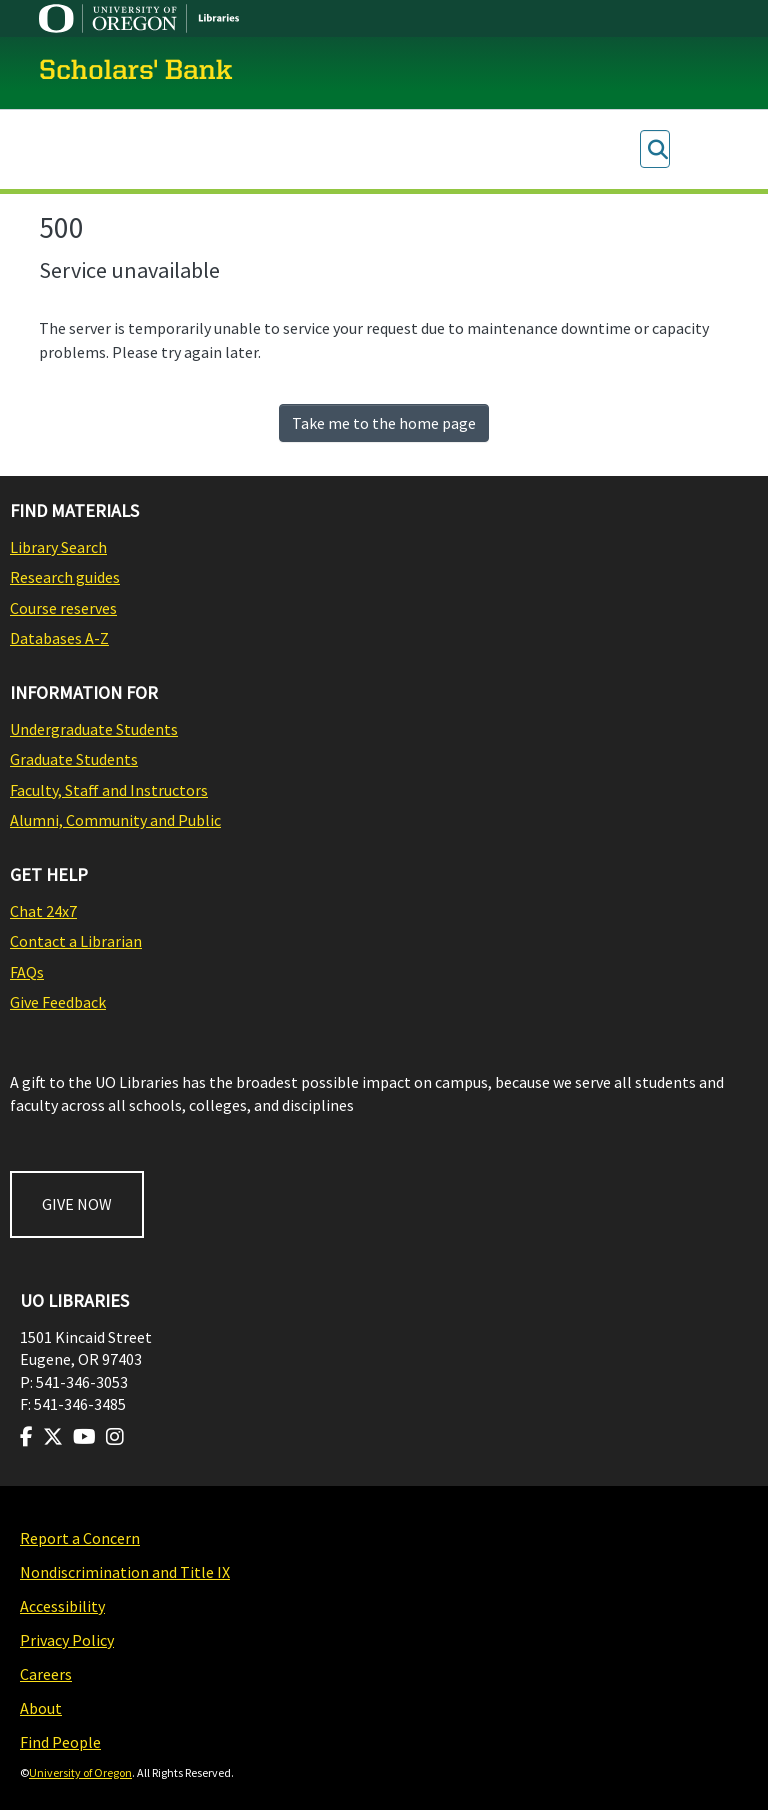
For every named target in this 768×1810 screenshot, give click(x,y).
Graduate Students (74, 759)
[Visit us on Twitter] (53, 1437)
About (41, 1708)
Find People (60, 1742)
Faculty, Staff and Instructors (109, 790)
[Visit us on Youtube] (84, 1437)
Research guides (65, 577)
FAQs (27, 972)
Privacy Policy (67, 1640)
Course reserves (63, 608)
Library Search (58, 547)
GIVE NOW (77, 1204)
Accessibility (62, 1606)
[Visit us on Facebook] (26, 1437)
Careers (46, 1674)
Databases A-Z (59, 638)
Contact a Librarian (76, 941)
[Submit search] (657, 150)
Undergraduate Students (94, 729)
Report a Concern (80, 1538)
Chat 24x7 (43, 911)
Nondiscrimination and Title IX (125, 1572)
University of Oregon (80, 1772)
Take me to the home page (384, 423)
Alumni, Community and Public (115, 820)
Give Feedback (58, 1002)
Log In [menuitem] (693, 150)
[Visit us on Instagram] (115, 1437)
